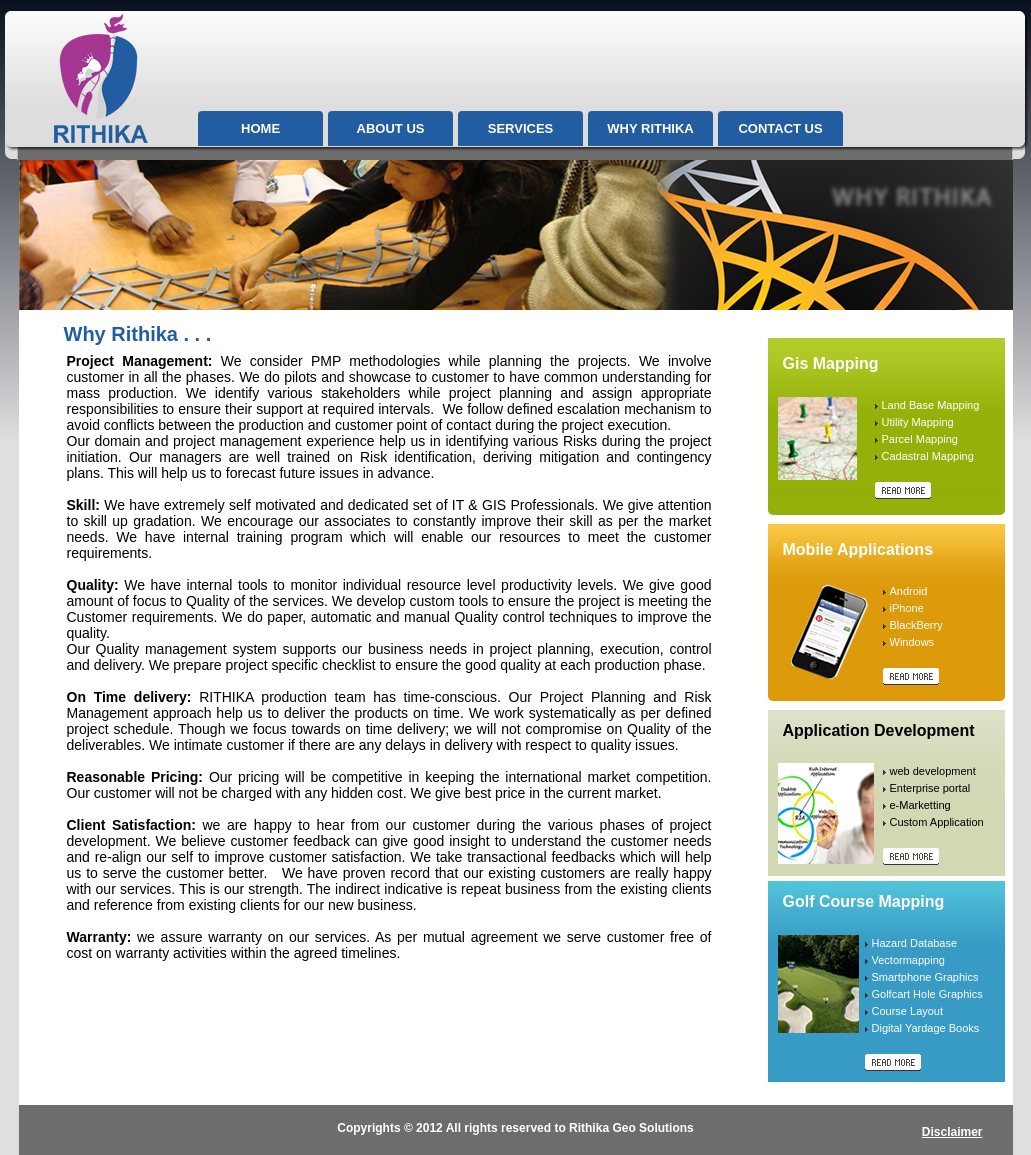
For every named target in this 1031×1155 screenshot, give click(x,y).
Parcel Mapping (920, 439)
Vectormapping (908, 960)
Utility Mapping (918, 422)
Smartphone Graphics (925, 977)
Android (909, 591)
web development (933, 771)
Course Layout (908, 1011)
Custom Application (937, 822)
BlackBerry (916, 625)
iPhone (907, 608)
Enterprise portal (930, 788)
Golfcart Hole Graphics (927, 994)
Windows (912, 642)
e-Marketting (920, 805)
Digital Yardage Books (926, 1028)
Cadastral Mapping (928, 456)
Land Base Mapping (931, 405)
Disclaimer (952, 1132)
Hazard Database (915, 943)
